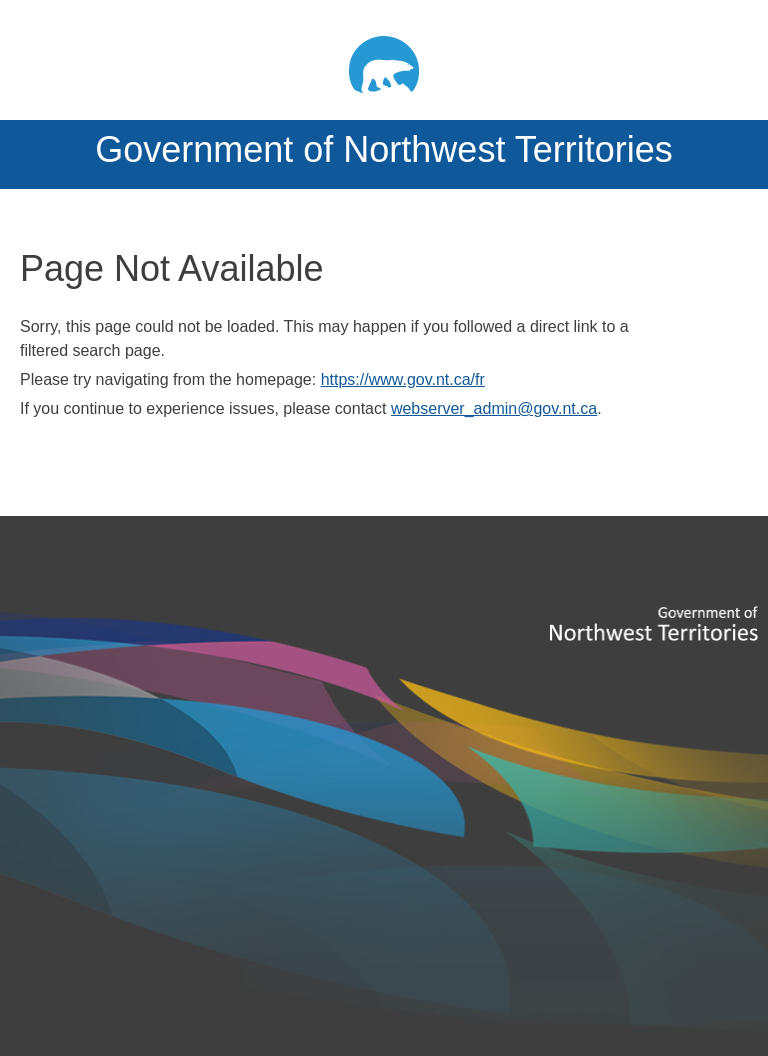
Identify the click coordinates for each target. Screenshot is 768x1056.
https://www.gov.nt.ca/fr (403, 379)
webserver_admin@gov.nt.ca (494, 408)
